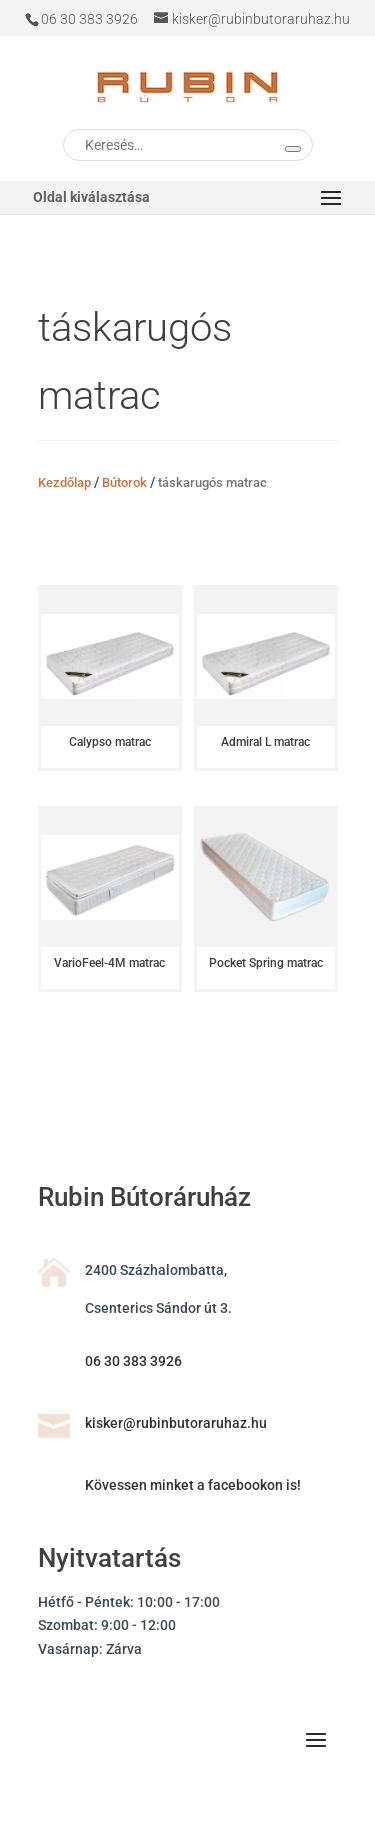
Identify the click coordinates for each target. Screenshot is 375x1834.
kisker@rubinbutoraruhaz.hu (176, 1423)
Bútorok (124, 482)
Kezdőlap (64, 482)
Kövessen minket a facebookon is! (193, 1485)
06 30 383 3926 (133, 1361)
